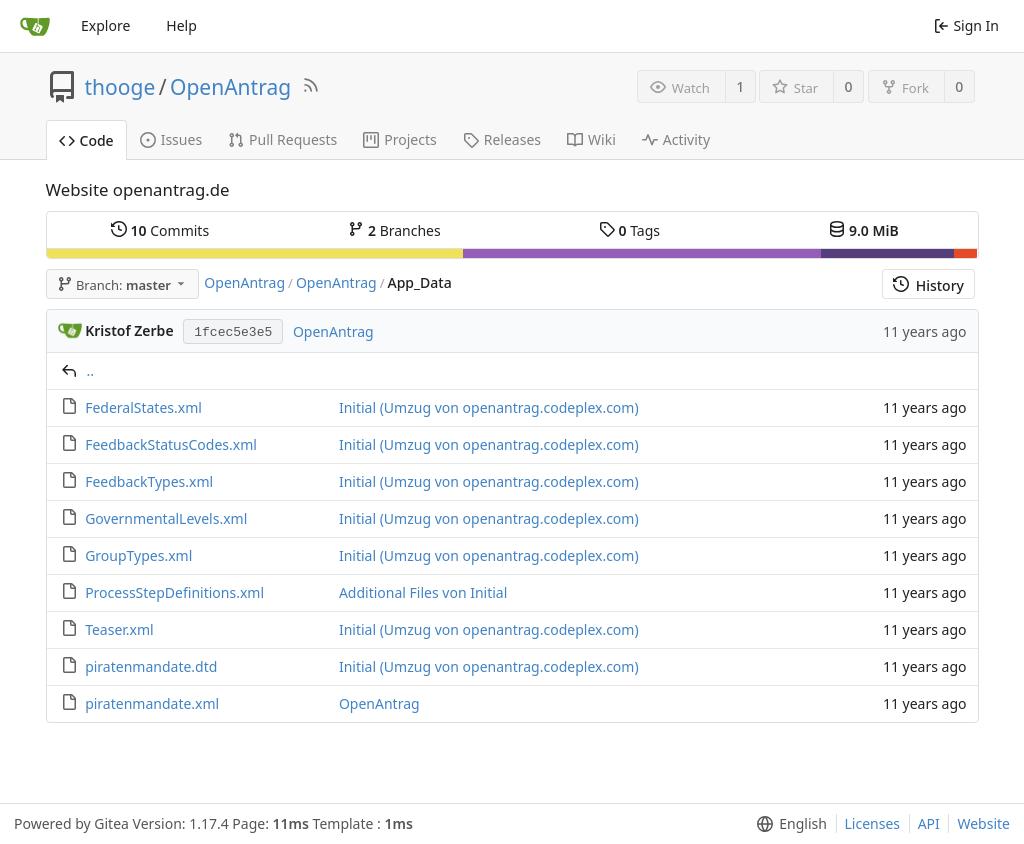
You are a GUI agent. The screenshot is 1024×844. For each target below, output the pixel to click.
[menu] (787, 824)
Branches (394, 230)
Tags (629, 230)
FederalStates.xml (143, 407)
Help (181, 25)
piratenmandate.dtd (151, 666)
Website (983, 823)
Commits (160, 230)
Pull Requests (282, 139)
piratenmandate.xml (152, 703)
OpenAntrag (230, 87)
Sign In (966, 25)
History (928, 285)
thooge (120, 87)
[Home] (35, 26)
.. (91, 370)
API (929, 823)
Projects (399, 139)
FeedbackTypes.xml (149, 481)
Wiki (591, 139)
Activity (676, 139)
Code (86, 140)
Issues (171, 139)
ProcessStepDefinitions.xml (174, 592)
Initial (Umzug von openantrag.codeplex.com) (489, 407)
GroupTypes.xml (138, 555)
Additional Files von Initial (423, 592)
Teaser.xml (119, 629)
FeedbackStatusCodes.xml (171, 444)
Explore (105, 25)
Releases (502, 139)
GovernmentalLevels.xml (166, 518)
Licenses (873, 823)
